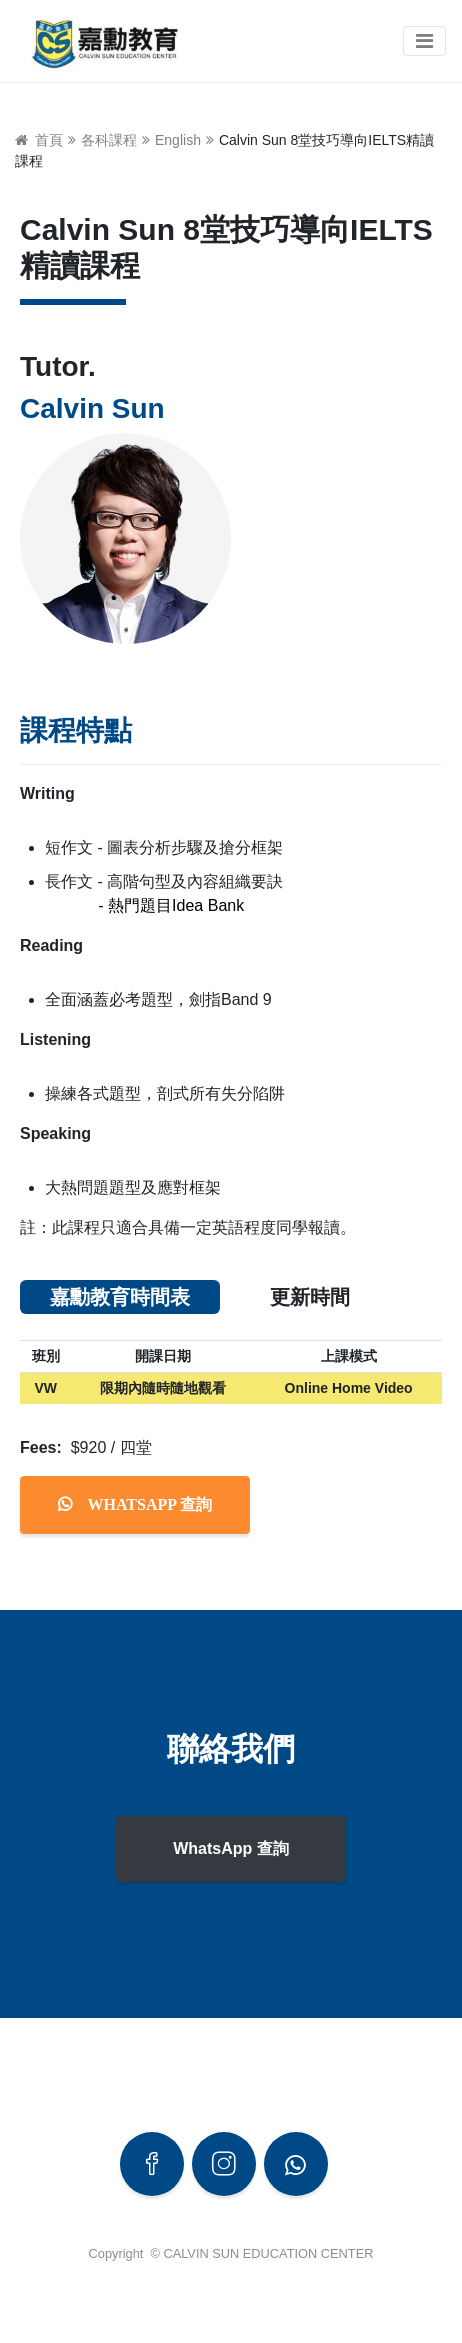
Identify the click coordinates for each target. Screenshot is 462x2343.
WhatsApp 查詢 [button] (231, 1848)
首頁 (45, 140)
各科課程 (109, 140)
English (178, 140)
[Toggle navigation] (424, 41)
